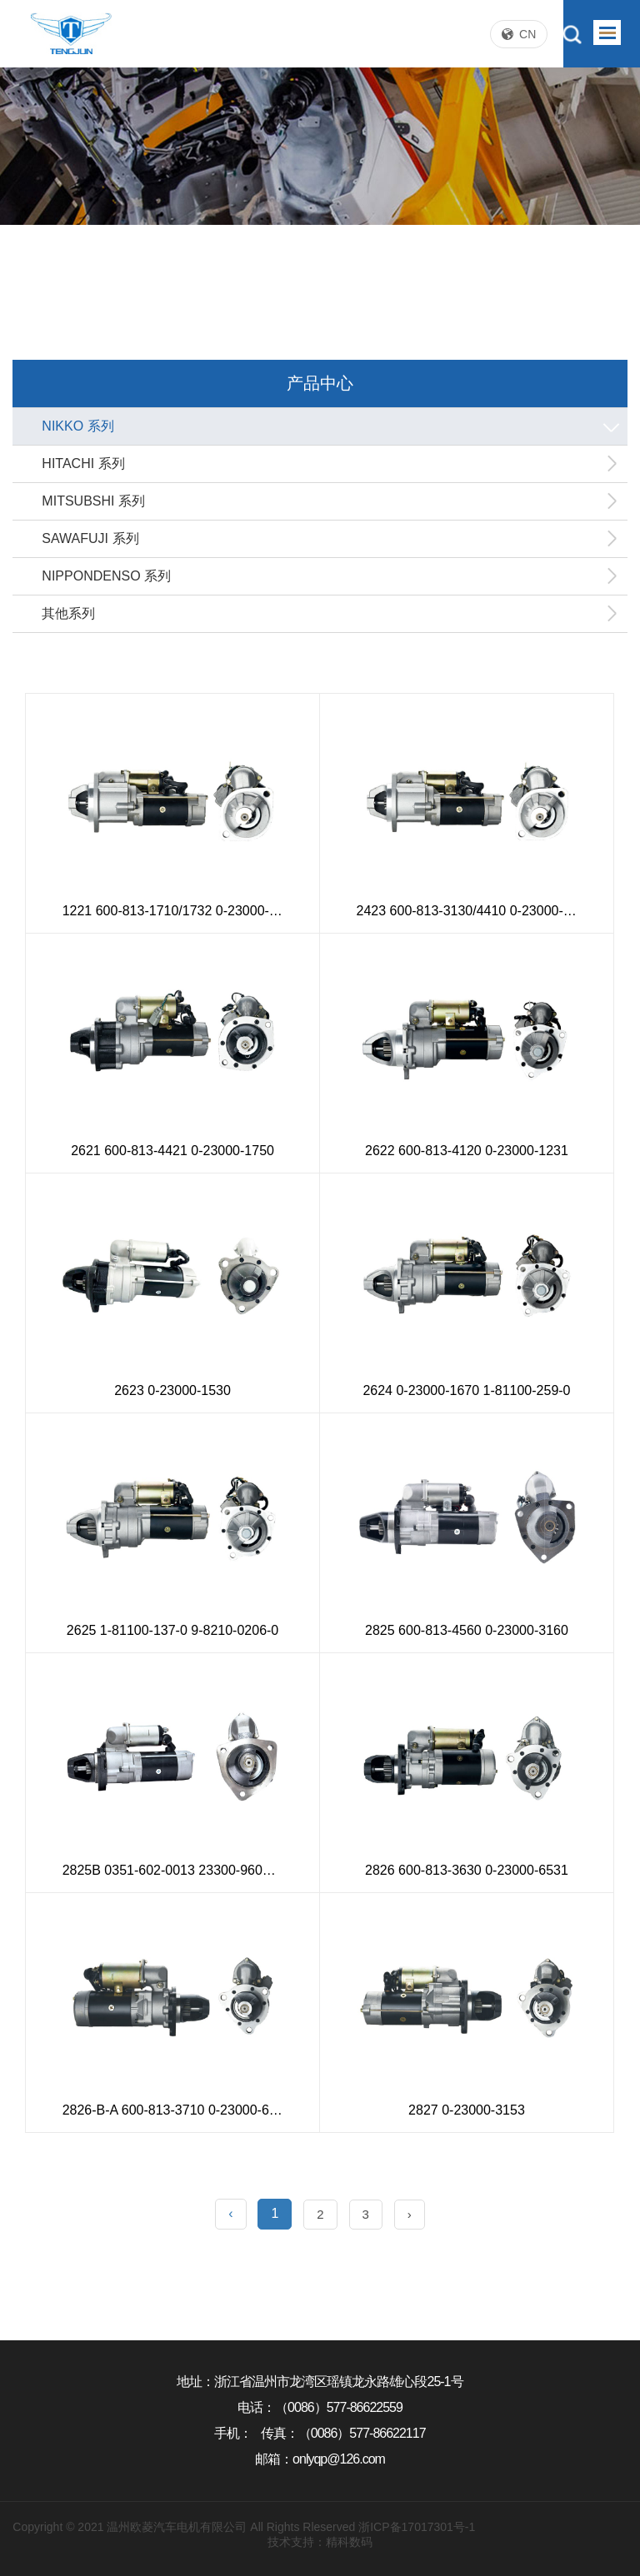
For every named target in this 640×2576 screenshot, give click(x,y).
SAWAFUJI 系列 (330, 538)
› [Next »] (410, 2214)
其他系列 (330, 613)
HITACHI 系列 (330, 463)
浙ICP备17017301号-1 (416, 2527)
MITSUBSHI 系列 (330, 501)
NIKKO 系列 (332, 426)
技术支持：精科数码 (320, 2542)
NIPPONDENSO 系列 (330, 576)
